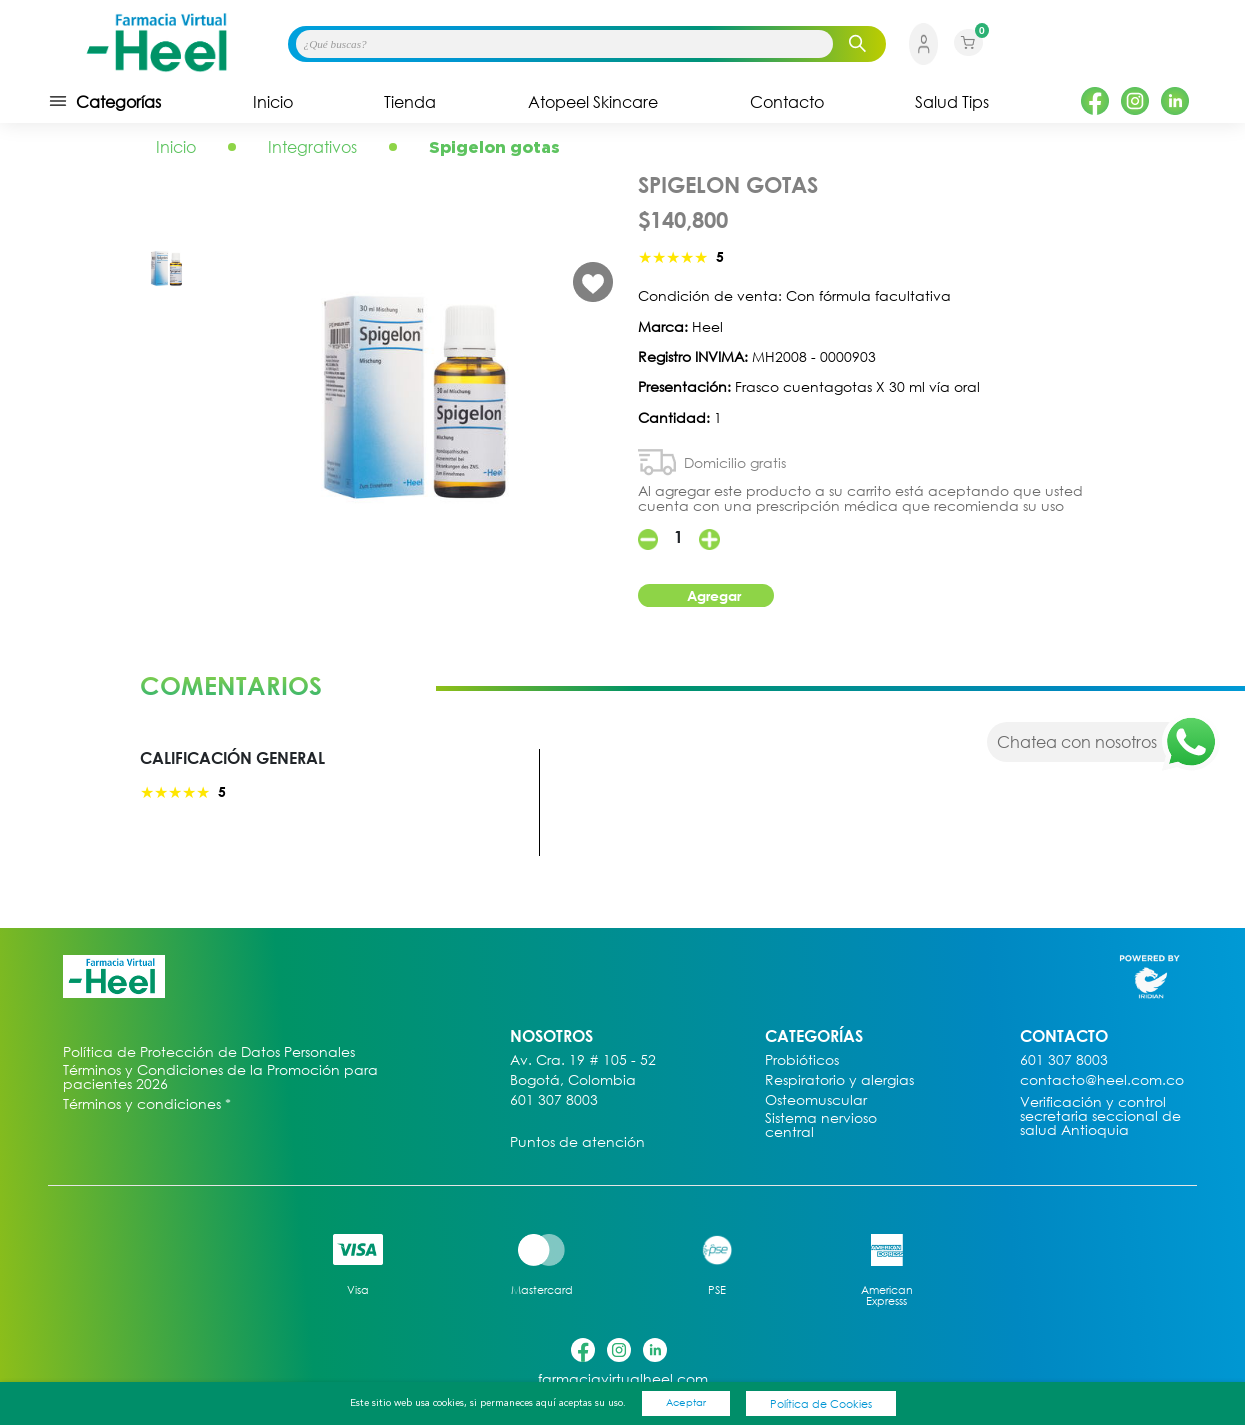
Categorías (104, 101)
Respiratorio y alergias (839, 1080)
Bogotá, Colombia (573, 1080)
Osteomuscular (816, 1100)
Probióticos (802, 1060)
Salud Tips (952, 102)
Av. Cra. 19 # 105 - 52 (583, 1060)
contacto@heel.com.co (1102, 1080)
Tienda (410, 102)
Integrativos (312, 147)
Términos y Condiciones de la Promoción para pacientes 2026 (220, 1077)
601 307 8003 (554, 1100)
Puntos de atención (577, 1142)
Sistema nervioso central (821, 1125)
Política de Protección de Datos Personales (209, 1052)
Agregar (714, 595)
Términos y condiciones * (147, 1104)
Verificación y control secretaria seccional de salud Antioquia (1100, 1116)
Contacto (787, 102)
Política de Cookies (821, 1403)
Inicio (273, 102)
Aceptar (686, 1402)
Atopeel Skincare (593, 102)
